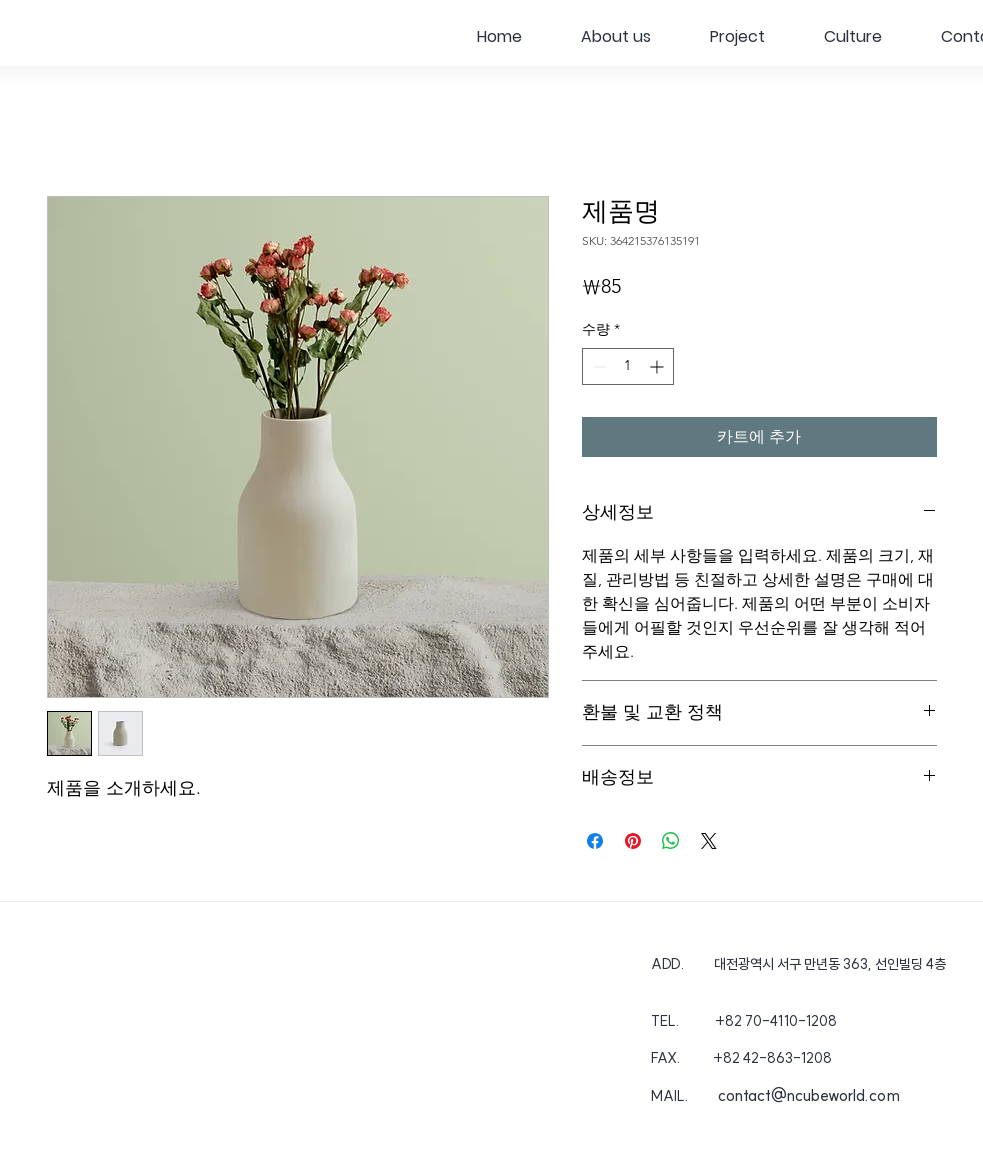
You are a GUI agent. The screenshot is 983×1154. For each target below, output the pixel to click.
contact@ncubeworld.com (809, 1095)
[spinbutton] (628, 366)
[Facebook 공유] (595, 841)
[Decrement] (597, 366)
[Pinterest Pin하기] (633, 841)
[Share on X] (709, 841)
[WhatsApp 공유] (671, 841)
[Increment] (658, 366)
